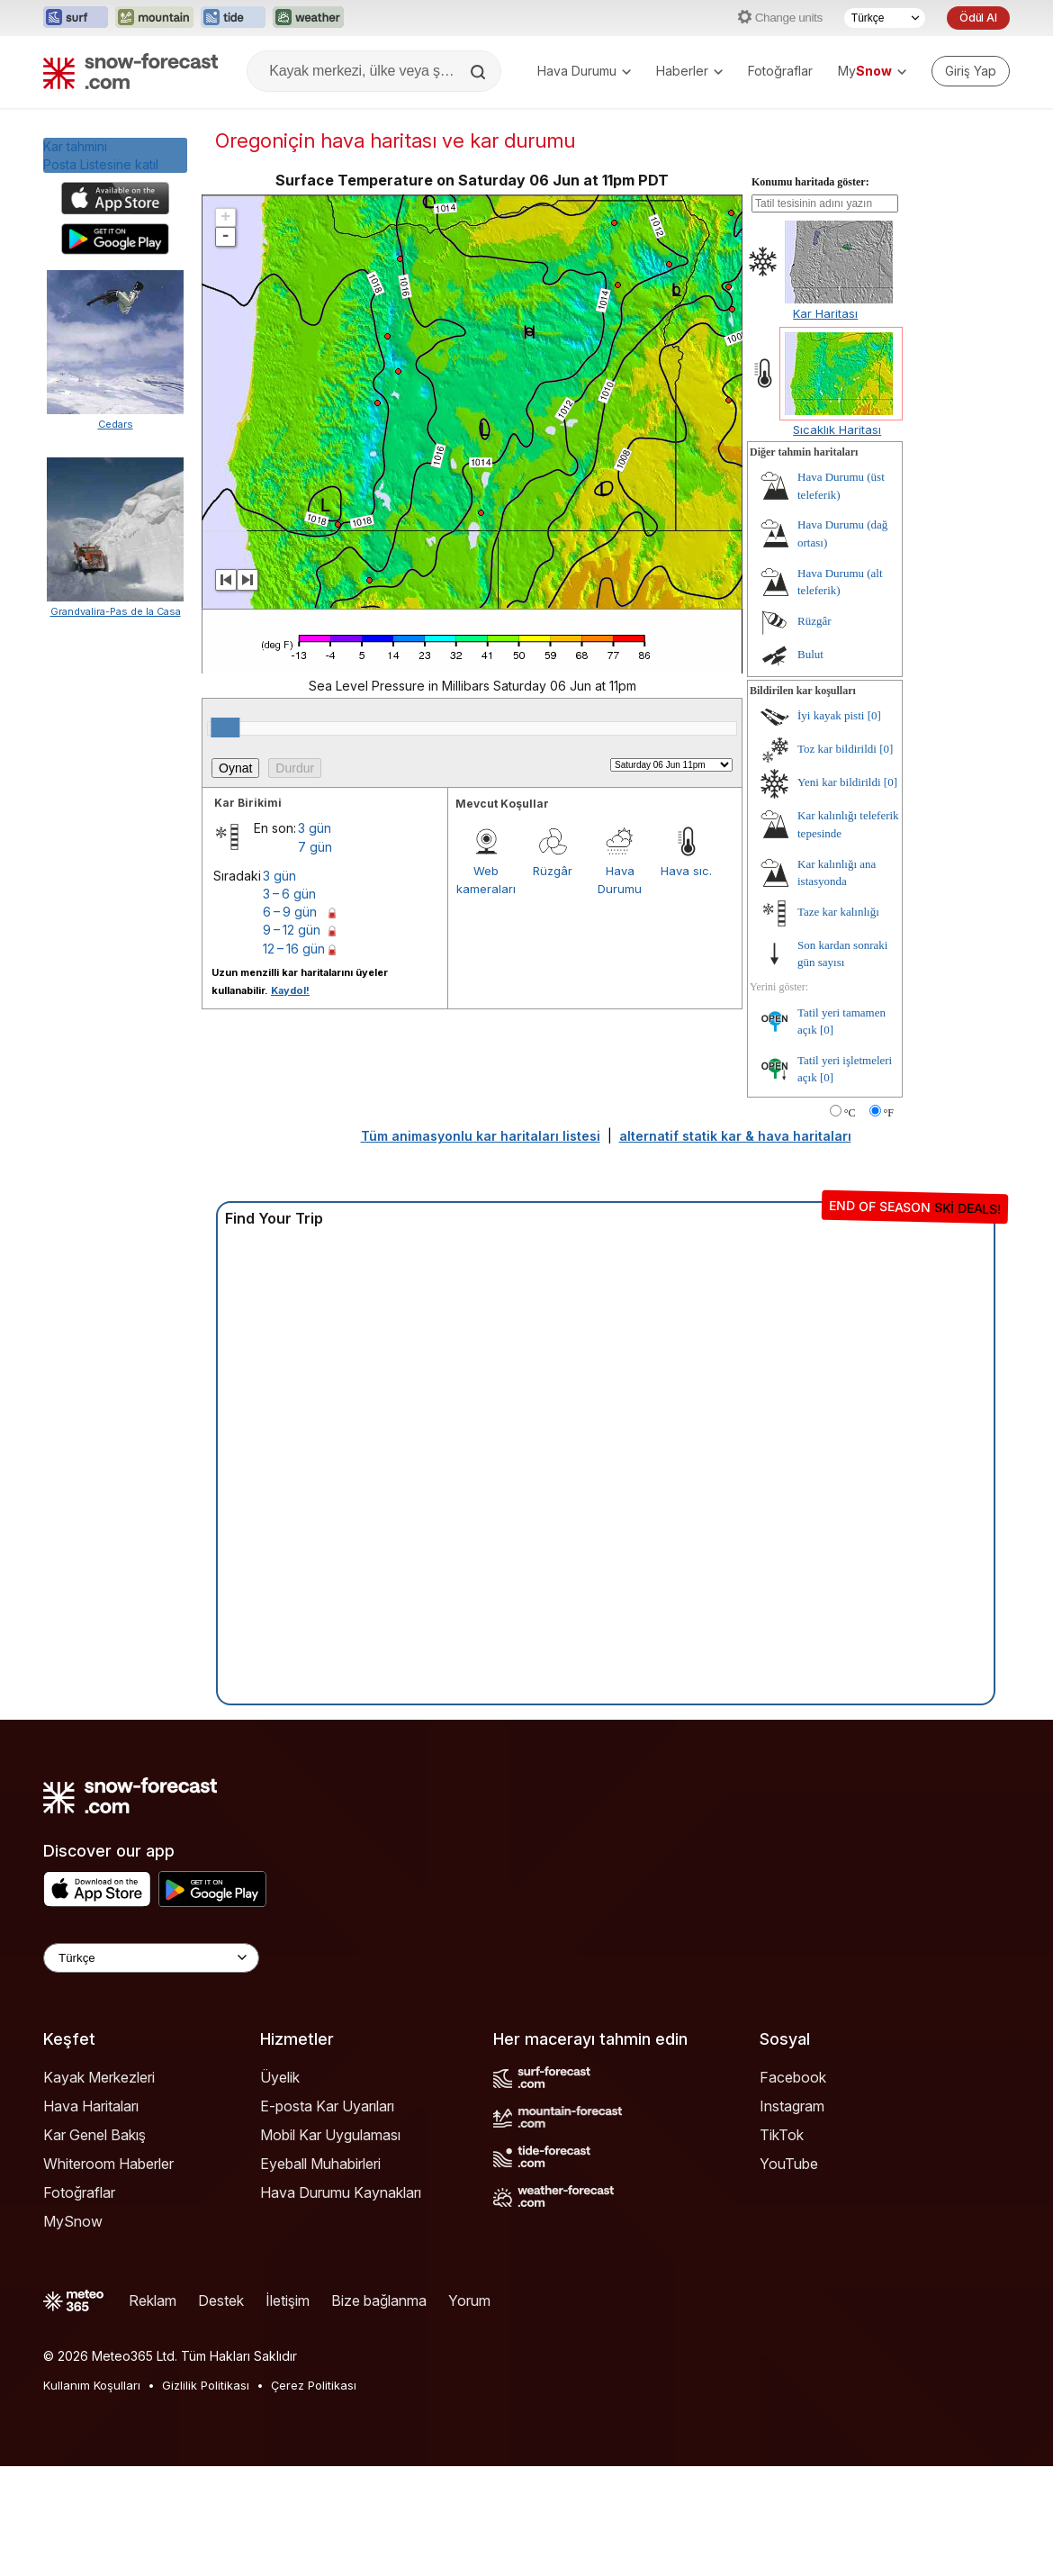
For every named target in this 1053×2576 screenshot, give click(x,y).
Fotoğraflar (780, 70)
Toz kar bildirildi (837, 858)
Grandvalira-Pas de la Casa (115, 1166)
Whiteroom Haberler (108, 2273)
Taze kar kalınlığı (838, 1021)
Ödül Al (978, 17)
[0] (874, 825)
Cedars (115, 424)
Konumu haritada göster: (810, 291)
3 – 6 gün (289, 1003)
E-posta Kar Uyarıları (327, 2216)
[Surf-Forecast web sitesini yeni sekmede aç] (75, 18)
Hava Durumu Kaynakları (340, 2302)
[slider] (225, 837)
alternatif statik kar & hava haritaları (735, 1245)
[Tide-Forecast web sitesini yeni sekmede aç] (233, 18)
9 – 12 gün (291, 1039)
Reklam (152, 2410)
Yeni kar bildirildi (839, 892)
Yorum (469, 2410)
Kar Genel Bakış (94, 2245)
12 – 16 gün (294, 1058)
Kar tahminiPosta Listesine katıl (100, 155)
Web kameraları (486, 989)
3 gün (314, 937)
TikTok (782, 2245)
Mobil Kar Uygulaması (330, 2245)
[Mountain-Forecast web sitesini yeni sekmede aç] (154, 18)
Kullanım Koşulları (91, 2495)
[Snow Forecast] (130, 71)
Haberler (689, 70)
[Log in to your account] (971, 71)
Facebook (793, 2187)
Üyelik (280, 2187)
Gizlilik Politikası (205, 2495)
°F (889, 1222)
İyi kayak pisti (830, 825)
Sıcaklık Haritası (837, 539)
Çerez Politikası (313, 2495)
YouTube (789, 2273)
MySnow (73, 2331)
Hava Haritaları (91, 2216)
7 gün (315, 956)
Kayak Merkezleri (99, 2187)
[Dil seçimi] (884, 18)
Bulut (810, 764)
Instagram (792, 2216)
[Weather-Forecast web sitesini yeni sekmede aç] (308, 18)
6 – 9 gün (290, 1021)
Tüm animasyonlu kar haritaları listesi (480, 1245)
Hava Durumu (584, 70)
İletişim (288, 2410)
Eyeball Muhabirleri (320, 2273)
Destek (221, 2410)
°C (850, 1222)
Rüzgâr (552, 980)
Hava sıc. (686, 980)
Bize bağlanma (379, 2410)
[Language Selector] (151, 2068)
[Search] (479, 72)
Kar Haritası (825, 423)
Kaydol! (290, 1100)
